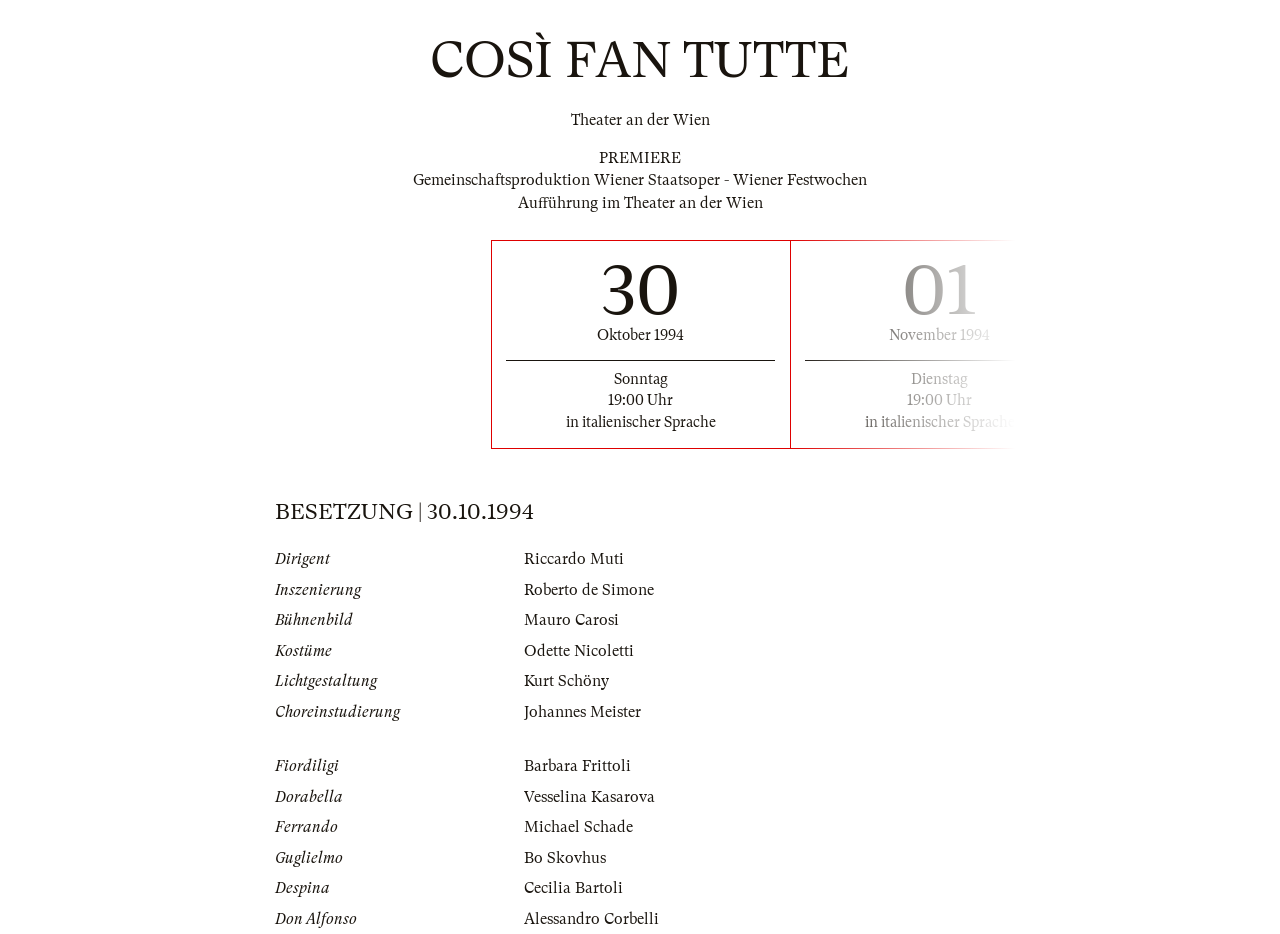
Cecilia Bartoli (573, 888)
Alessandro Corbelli (591, 919)
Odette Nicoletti (579, 651)
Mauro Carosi (571, 620)
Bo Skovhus (565, 858)
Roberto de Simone (589, 590)
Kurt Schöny (566, 681)
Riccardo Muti (574, 559)
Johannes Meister (582, 712)
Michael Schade (578, 827)
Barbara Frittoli (577, 766)
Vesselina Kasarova (589, 797)
